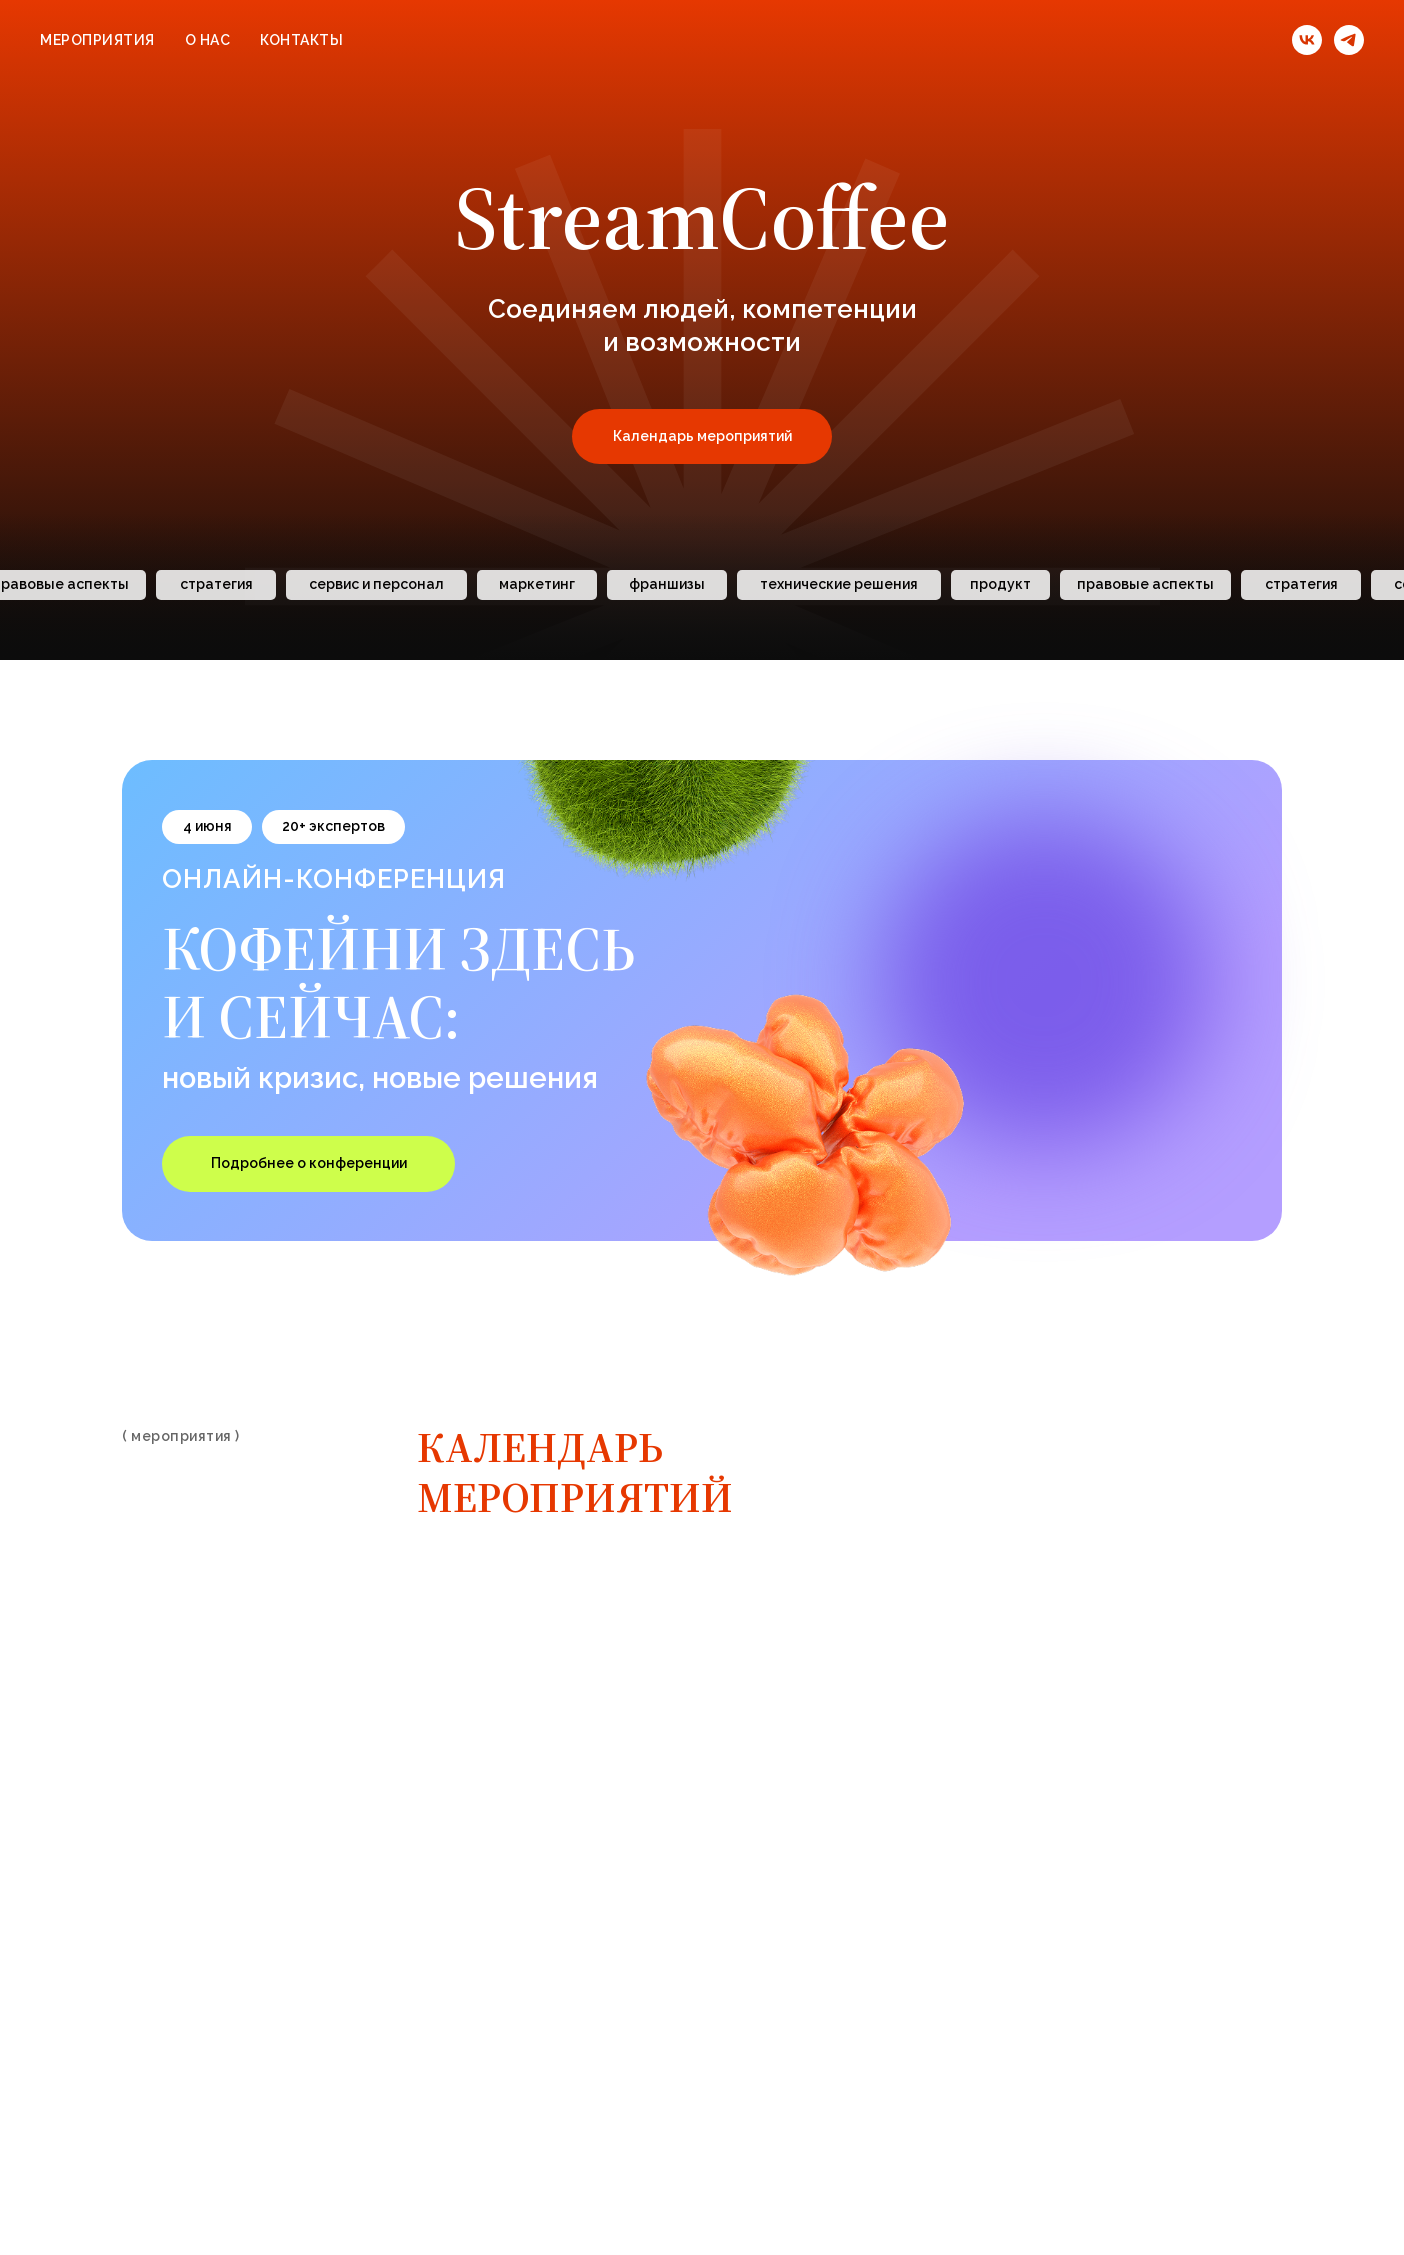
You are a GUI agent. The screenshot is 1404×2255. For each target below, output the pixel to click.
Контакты (301, 40)
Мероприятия (97, 40)
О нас (208, 40)
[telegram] (1349, 40)
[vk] (1307, 40)
